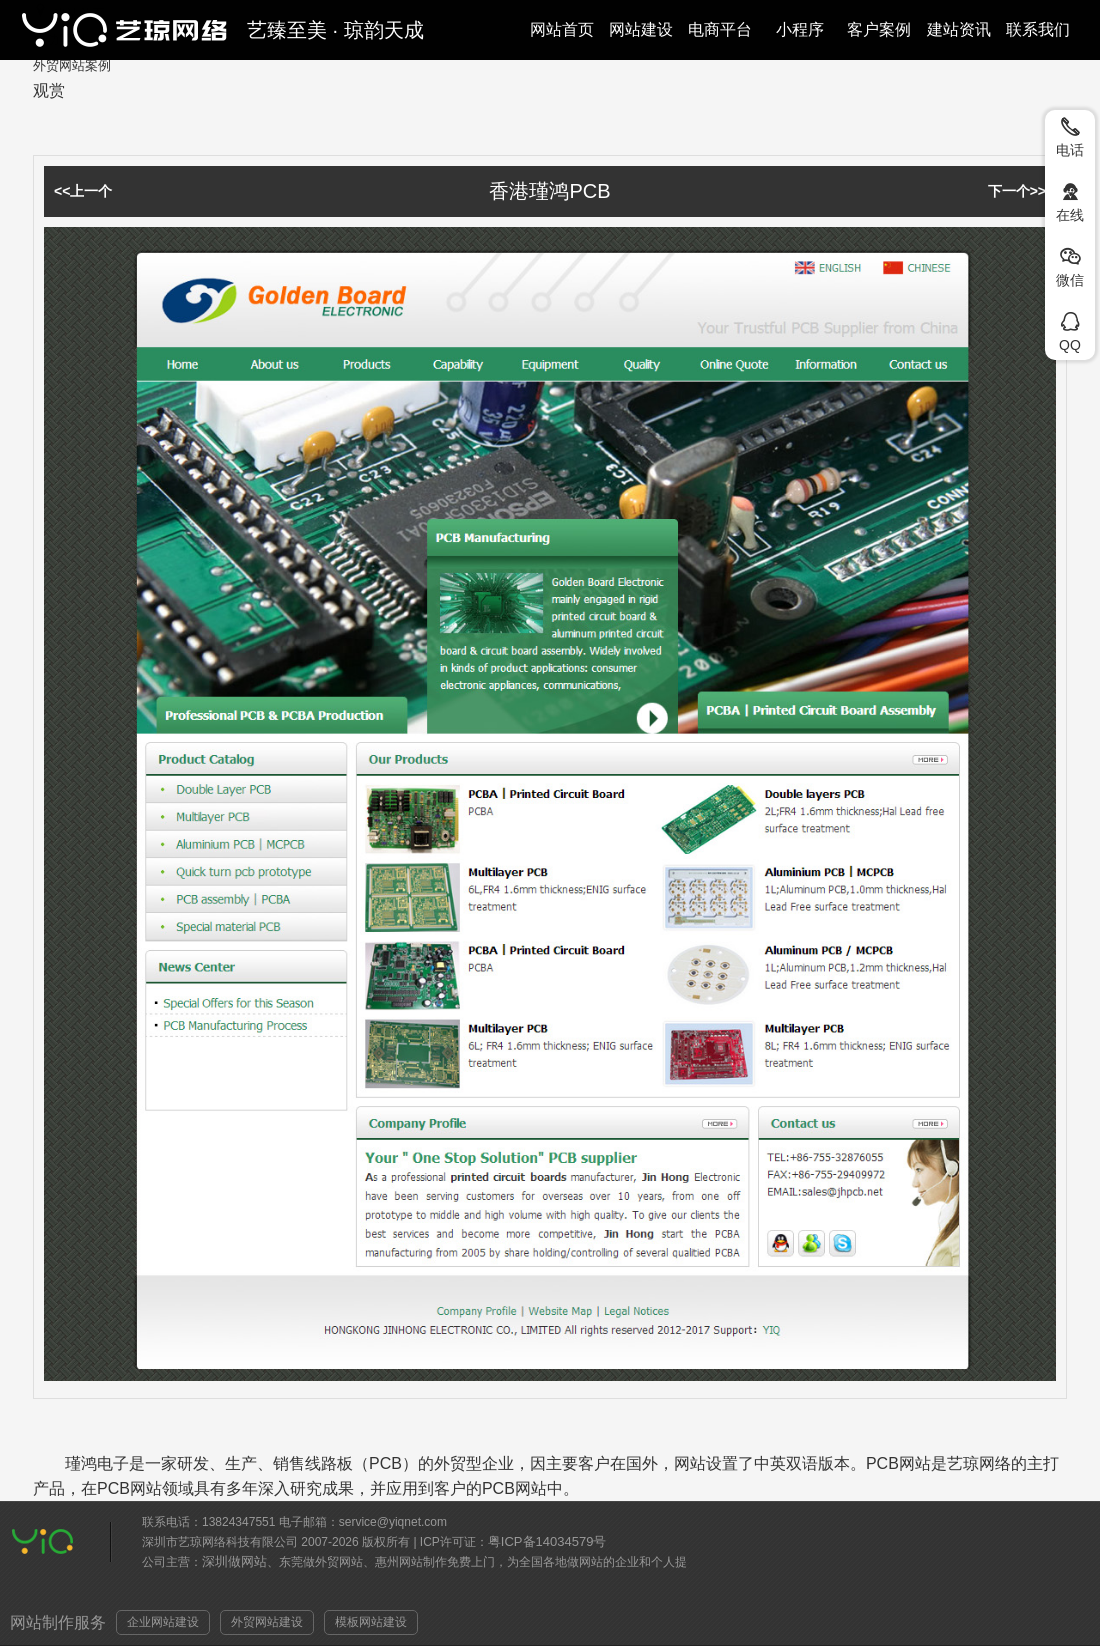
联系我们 (1038, 29)
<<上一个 (83, 191)
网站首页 (562, 29)
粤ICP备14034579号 (547, 1541)
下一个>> (1017, 191)
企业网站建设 (163, 1622)
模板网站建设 (371, 1622)
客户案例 (879, 29)
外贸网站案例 (72, 65)
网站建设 (641, 29)
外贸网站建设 (267, 1622)
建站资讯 (959, 29)
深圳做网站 (234, 1561)
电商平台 (720, 29)
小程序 (800, 29)
